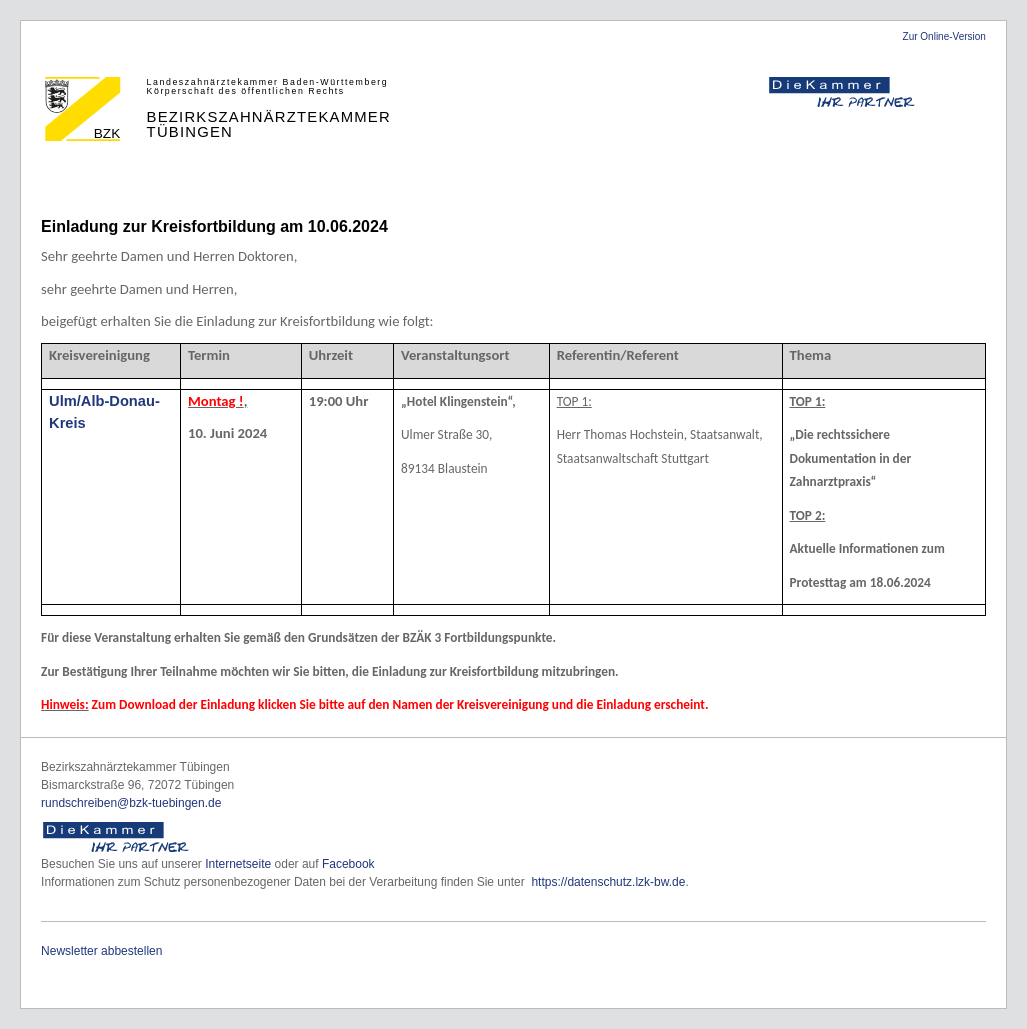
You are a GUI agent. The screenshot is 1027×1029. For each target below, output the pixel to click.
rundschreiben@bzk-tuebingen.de (131, 803)
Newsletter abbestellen (101, 951)
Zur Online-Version (944, 36)
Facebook (348, 864)
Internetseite (238, 864)
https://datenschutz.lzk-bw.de (608, 882)
